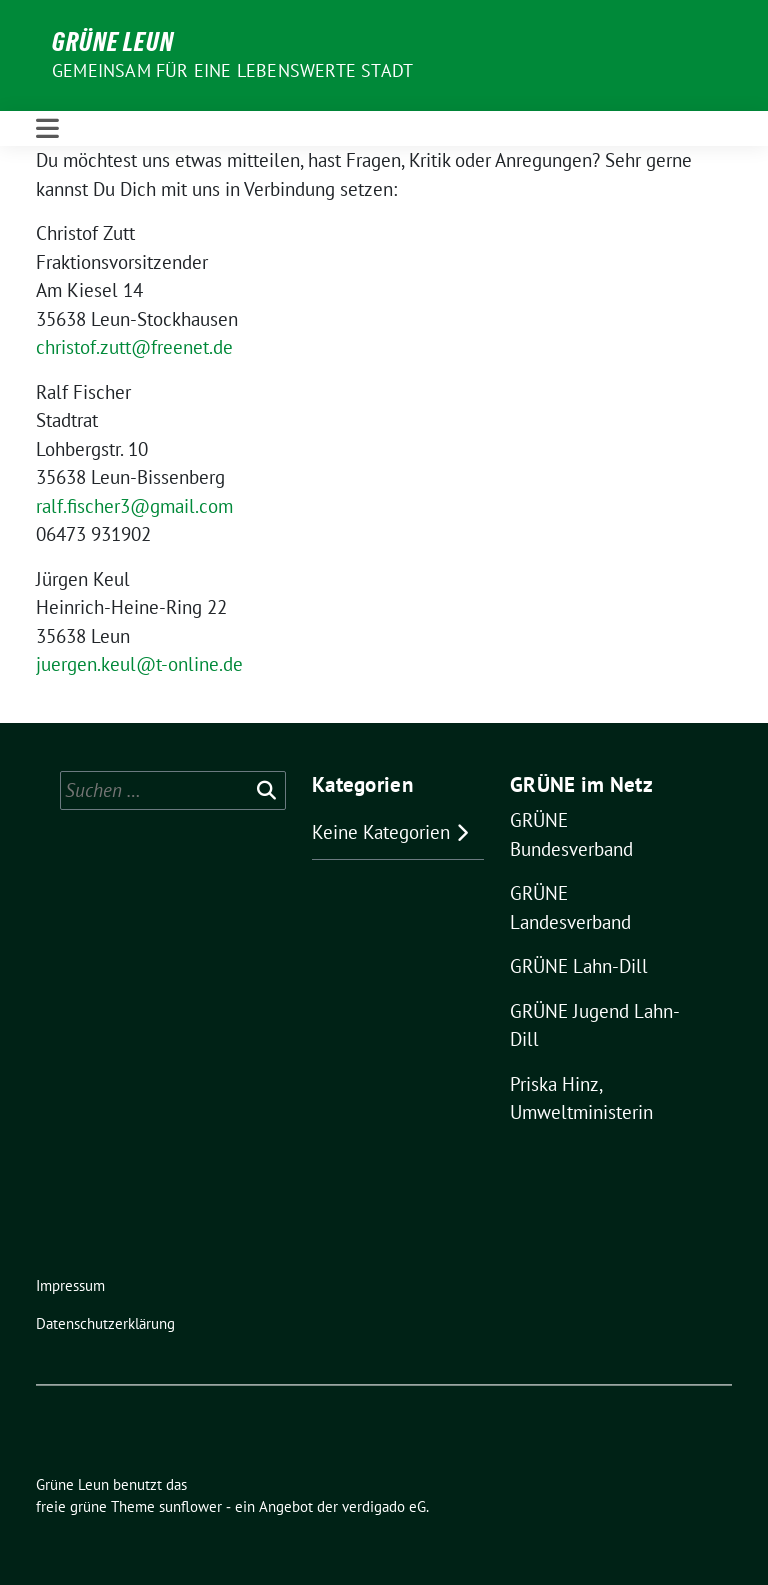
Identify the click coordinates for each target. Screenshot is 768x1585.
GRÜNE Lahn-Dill (579, 966)
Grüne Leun (113, 42)
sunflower (190, 1506)
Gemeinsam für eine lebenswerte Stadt (232, 70)
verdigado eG (384, 1506)
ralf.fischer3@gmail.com (134, 506)
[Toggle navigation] (47, 128)
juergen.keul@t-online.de (139, 664)
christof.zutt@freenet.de (134, 347)
